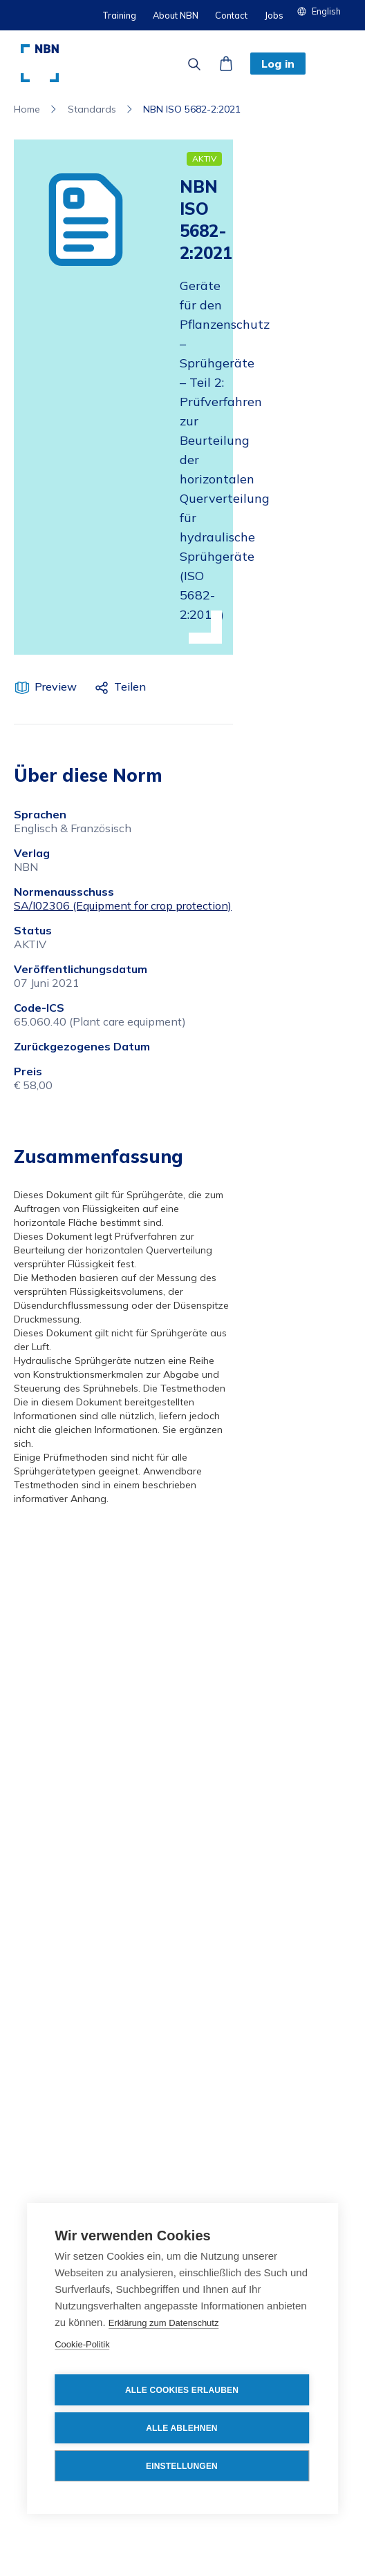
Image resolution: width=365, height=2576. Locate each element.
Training (119, 15)
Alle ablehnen (182, 2428)
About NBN (175, 15)
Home (27, 109)
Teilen (130, 686)
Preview (56, 686)
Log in (277, 63)
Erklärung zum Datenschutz (164, 2323)
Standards (92, 109)
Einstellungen (182, 2466)
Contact (231, 15)
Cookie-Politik (82, 2344)
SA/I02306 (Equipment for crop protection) (123, 905)
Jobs (273, 15)
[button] (324, 11)
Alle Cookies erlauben (181, 2390)
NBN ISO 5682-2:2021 (192, 109)
